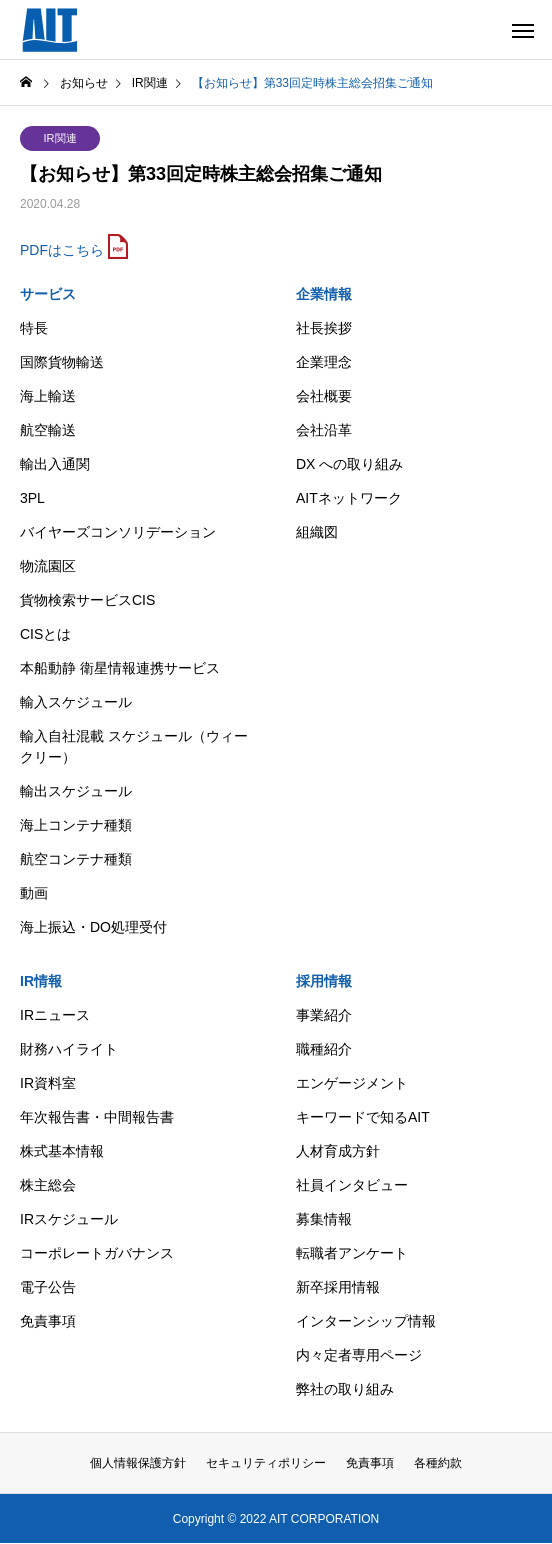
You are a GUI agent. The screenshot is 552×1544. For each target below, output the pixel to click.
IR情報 (41, 981)
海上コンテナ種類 (76, 825)
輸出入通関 (55, 464)
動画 (34, 893)
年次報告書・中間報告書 (97, 1117)
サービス (48, 294)
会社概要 (324, 396)
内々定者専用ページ (359, 1355)
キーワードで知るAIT (363, 1117)
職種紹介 (324, 1049)
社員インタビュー (352, 1185)
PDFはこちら (62, 250)
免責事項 (48, 1321)
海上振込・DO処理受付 (93, 927)
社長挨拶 (324, 328)
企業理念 (324, 362)
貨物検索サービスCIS (87, 600)
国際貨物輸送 (62, 362)
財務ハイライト (69, 1049)
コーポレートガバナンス (97, 1253)
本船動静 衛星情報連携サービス (120, 668)
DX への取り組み (349, 464)
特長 (34, 328)
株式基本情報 (62, 1151)
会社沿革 (324, 430)
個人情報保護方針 (138, 1463)
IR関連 (60, 138)
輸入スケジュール (76, 702)
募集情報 (324, 1219)
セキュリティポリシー (266, 1463)
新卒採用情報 (338, 1287)
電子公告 (48, 1287)
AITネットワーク (349, 498)
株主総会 (48, 1185)
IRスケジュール (69, 1219)
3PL (32, 498)
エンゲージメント (352, 1083)
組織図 (317, 532)
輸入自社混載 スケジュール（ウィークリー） (134, 746)
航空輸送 (48, 430)
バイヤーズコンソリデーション (118, 532)
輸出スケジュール (76, 791)
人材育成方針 (338, 1151)
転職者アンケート (352, 1253)
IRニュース (55, 1015)
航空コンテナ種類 (76, 859)
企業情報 (324, 294)
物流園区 (48, 566)
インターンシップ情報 (366, 1321)
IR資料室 (48, 1083)
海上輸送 (48, 396)
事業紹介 (324, 1015)
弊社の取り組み (345, 1389)
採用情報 (324, 981)
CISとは (45, 634)
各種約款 (438, 1463)
